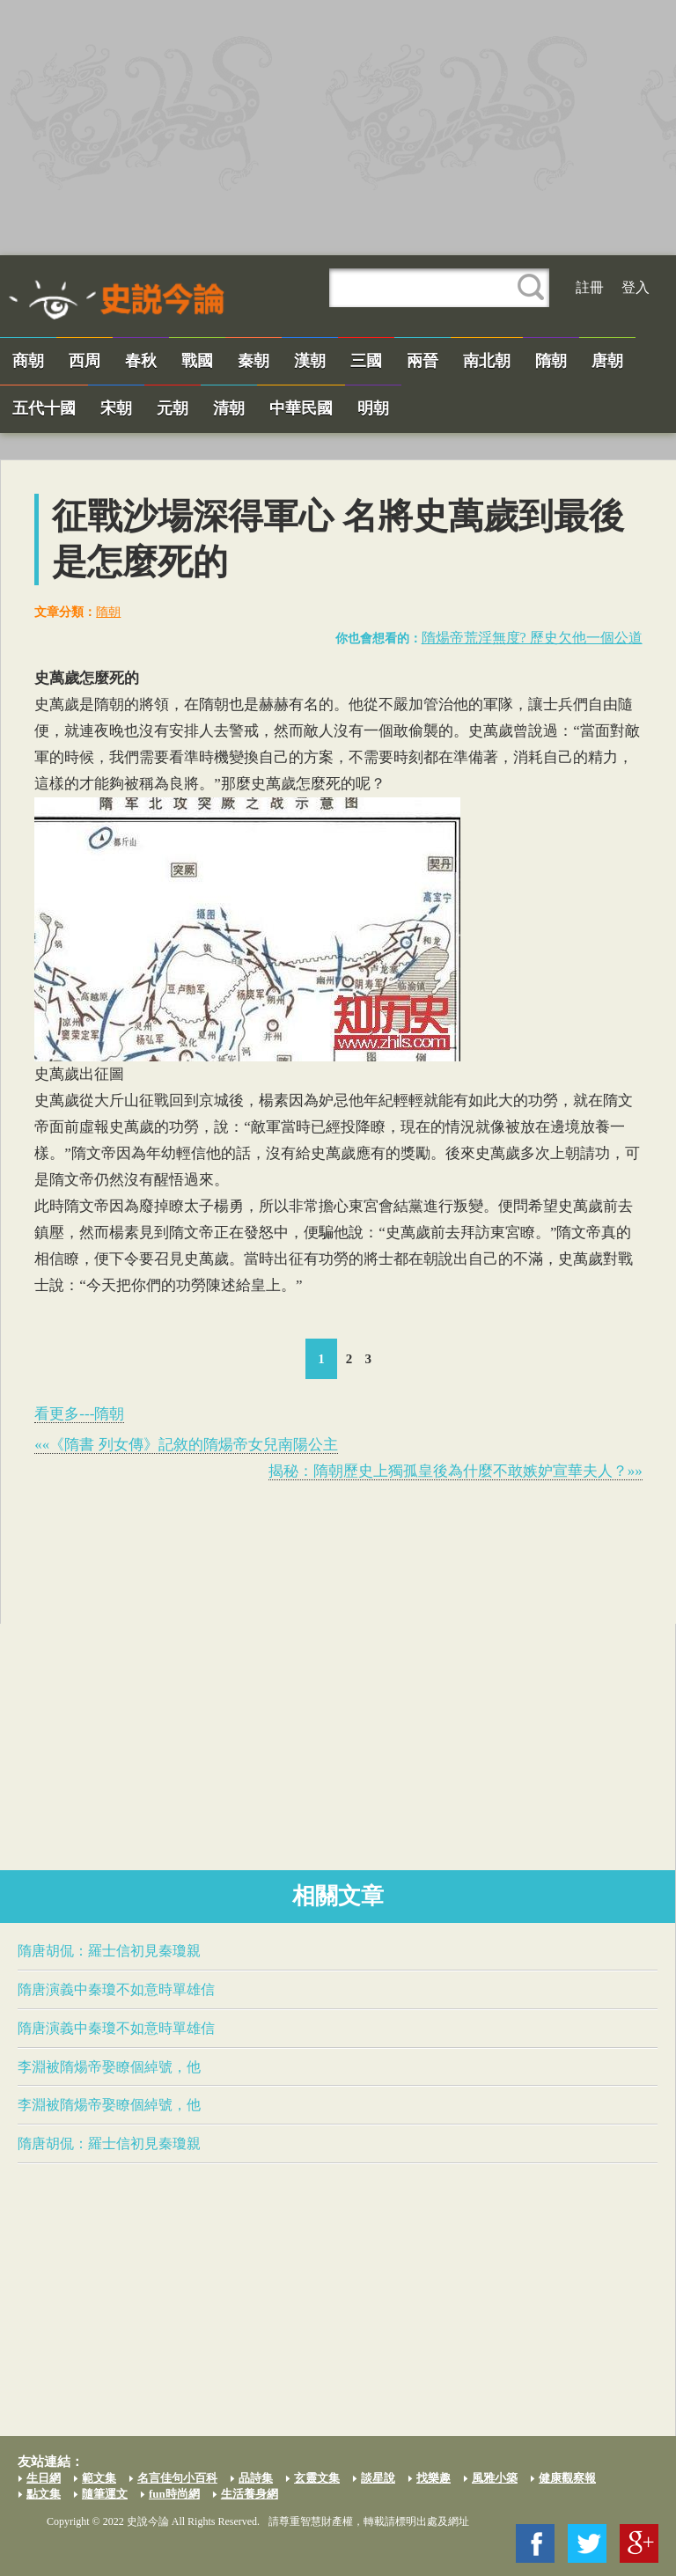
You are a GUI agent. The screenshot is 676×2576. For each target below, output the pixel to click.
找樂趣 (433, 2477)
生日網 (43, 2477)
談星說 (378, 2477)
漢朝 (310, 361)
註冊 (590, 287)
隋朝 (551, 361)
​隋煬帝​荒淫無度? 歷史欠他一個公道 (532, 637)
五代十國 (44, 408)
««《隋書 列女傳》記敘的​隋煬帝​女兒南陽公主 (185, 1444)
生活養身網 (249, 2493)
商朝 (28, 361)
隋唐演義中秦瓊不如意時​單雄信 (116, 1989)
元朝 (172, 408)
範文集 (99, 2477)
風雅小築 (495, 2477)
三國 (366, 361)
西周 (84, 361)
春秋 (141, 361)
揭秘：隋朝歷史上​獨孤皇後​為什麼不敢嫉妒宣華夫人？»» (455, 1471)
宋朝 (116, 408)
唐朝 (607, 361)
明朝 (373, 408)
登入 (635, 287)
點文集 (43, 2493)
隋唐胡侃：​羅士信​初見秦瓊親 (109, 1950)
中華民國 (301, 408)
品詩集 (256, 2477)
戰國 (197, 361)
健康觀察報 (567, 2477)
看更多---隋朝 (79, 1413)
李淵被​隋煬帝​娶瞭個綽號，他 (109, 2066)
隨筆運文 (105, 2493)
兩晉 (422, 361)
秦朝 (253, 361)
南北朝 (487, 361)
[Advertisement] (338, 127)
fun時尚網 (174, 2493)
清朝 (229, 408)
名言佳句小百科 (177, 2477)
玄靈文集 (317, 2477)
